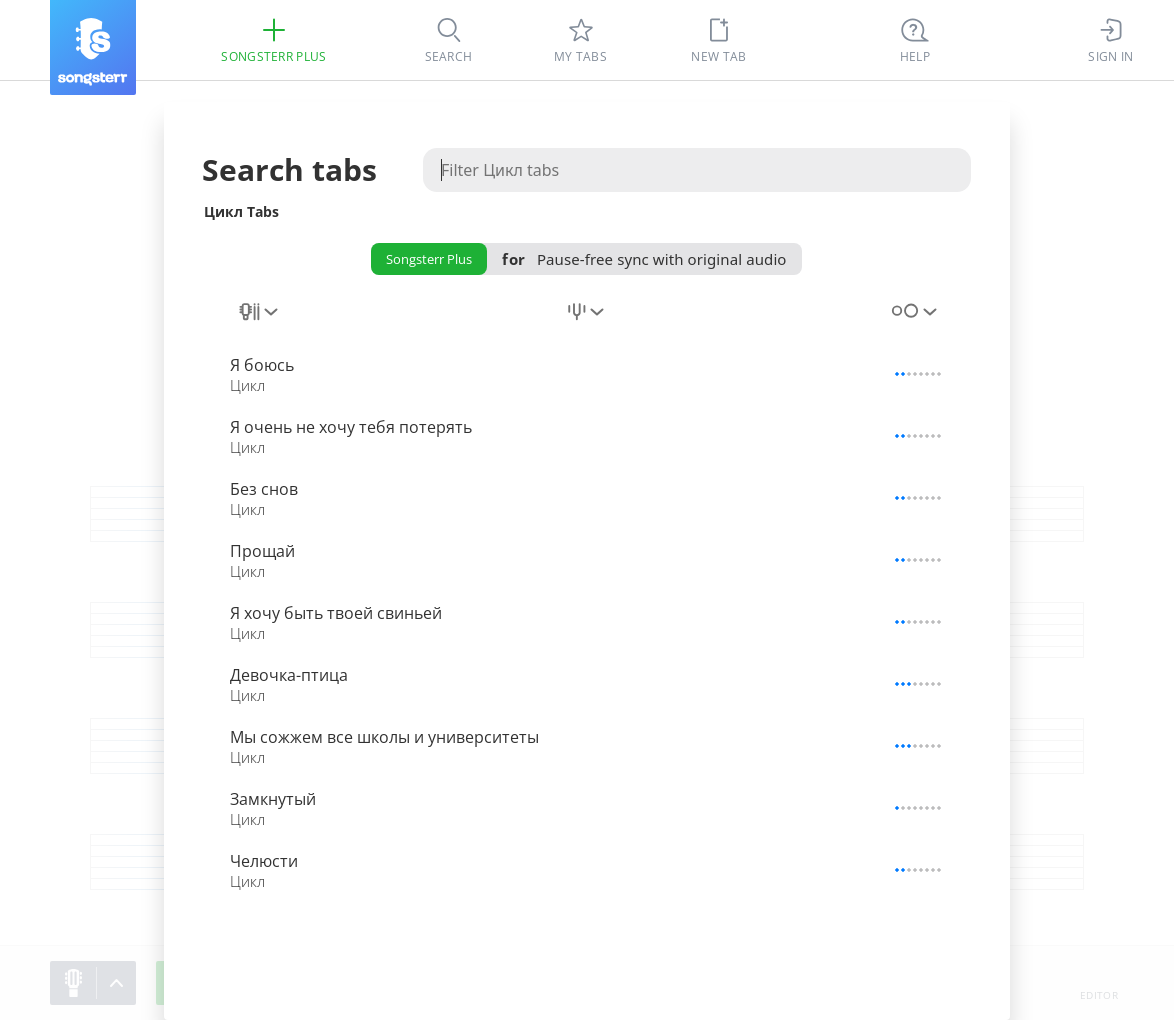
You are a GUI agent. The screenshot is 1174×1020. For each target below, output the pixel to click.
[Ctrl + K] (915, 40)
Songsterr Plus (429, 259)
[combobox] (260, 323)
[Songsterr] (93, 47)
